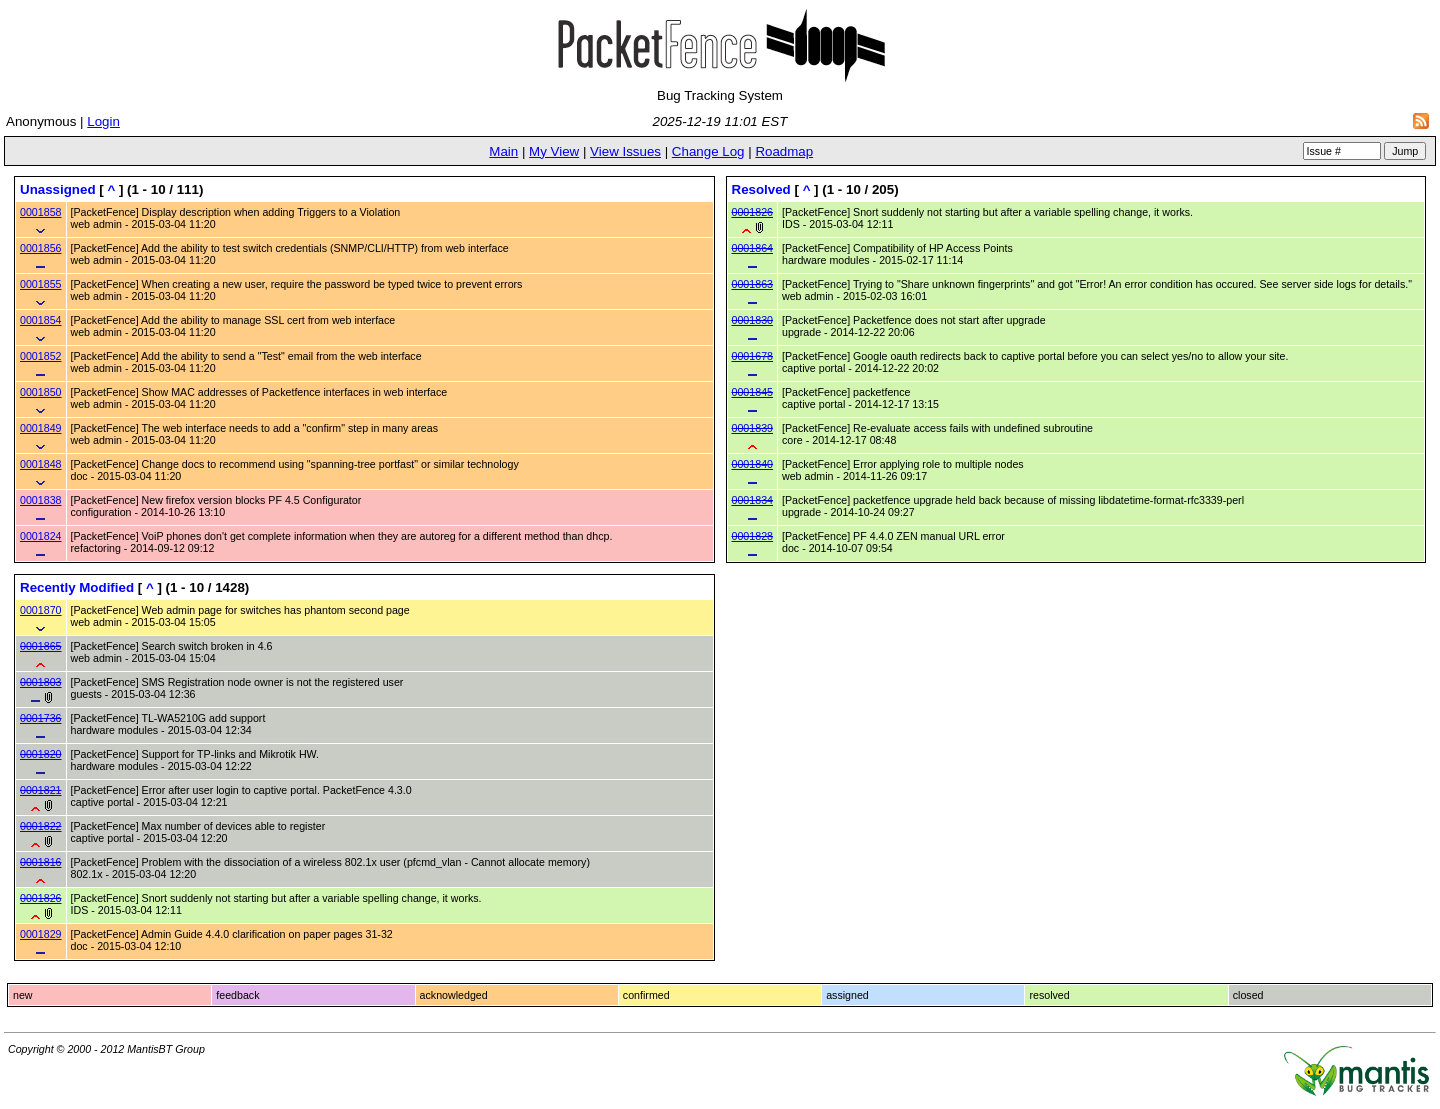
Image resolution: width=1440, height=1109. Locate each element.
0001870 (41, 610)
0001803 (41, 682)
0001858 (41, 212)
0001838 (41, 500)
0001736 (41, 718)
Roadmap (784, 151)
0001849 (41, 428)
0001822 (41, 826)
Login (103, 121)
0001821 (41, 790)
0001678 (753, 356)
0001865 (41, 646)
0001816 (41, 862)
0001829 (41, 934)
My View (554, 151)
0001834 (753, 500)
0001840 (753, 464)
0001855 (41, 284)
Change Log (708, 151)
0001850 (41, 392)
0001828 (753, 536)
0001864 (753, 248)
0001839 (753, 428)
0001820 (41, 754)
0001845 (753, 392)
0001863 (753, 284)
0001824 (41, 536)
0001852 (41, 356)
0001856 (41, 248)
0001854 (41, 320)
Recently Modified (77, 587)
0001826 (753, 212)
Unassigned (58, 189)
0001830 (753, 320)
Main (503, 151)
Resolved (761, 189)
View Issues (625, 151)
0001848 (41, 464)
